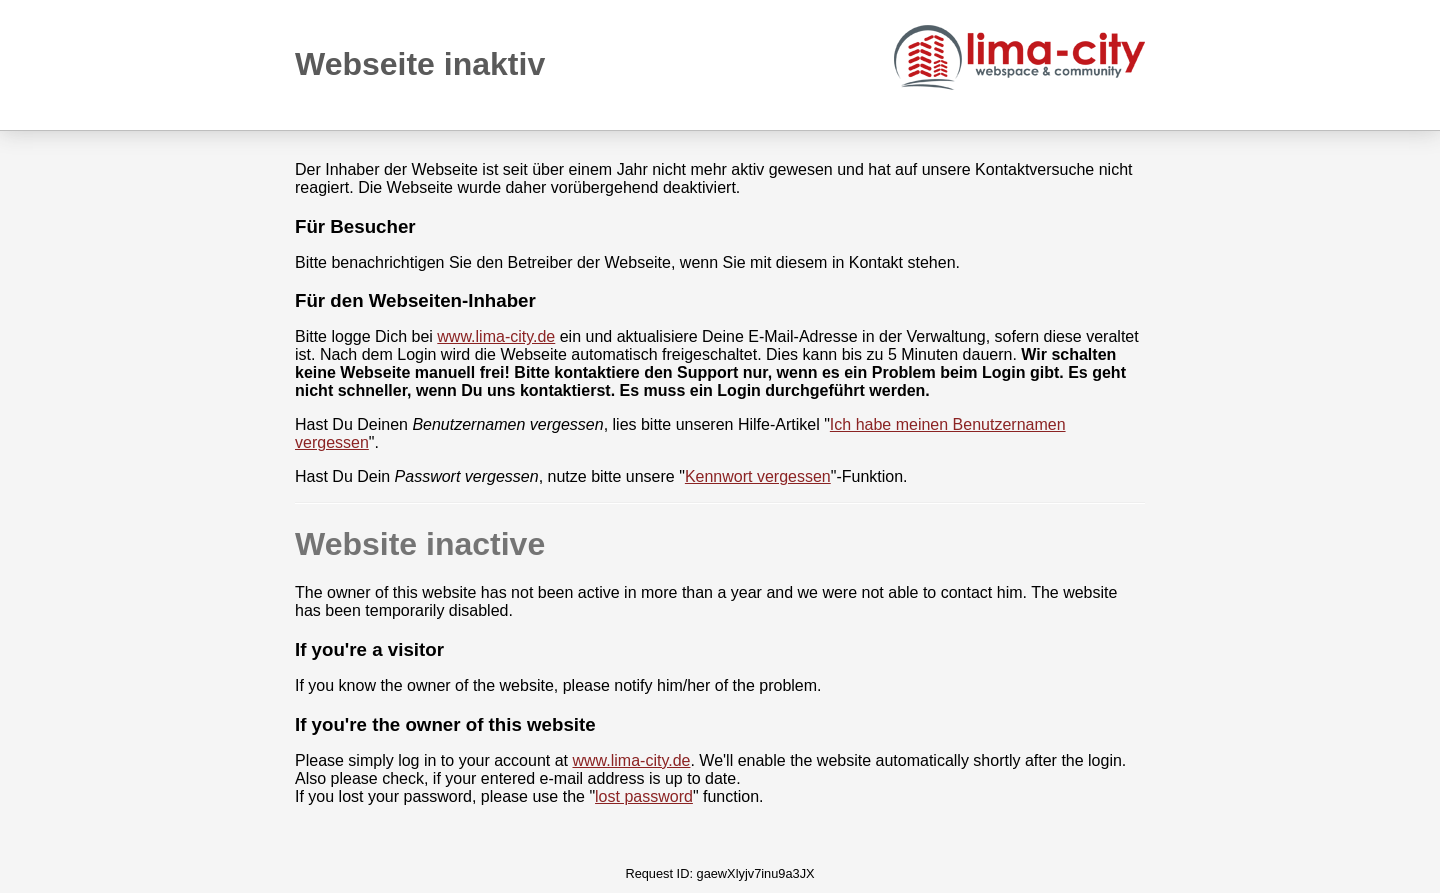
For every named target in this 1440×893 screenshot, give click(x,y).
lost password (644, 796)
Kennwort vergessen (758, 476)
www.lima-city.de (496, 336)
